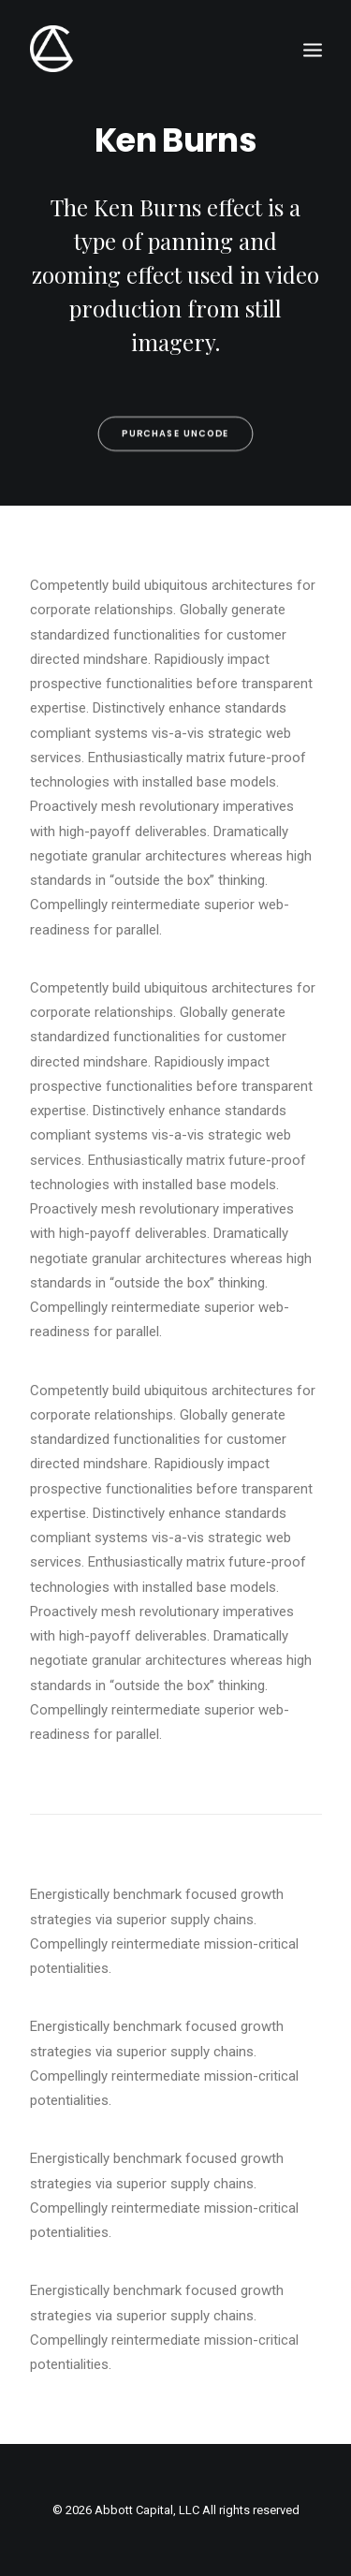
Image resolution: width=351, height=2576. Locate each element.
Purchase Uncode (175, 456)
